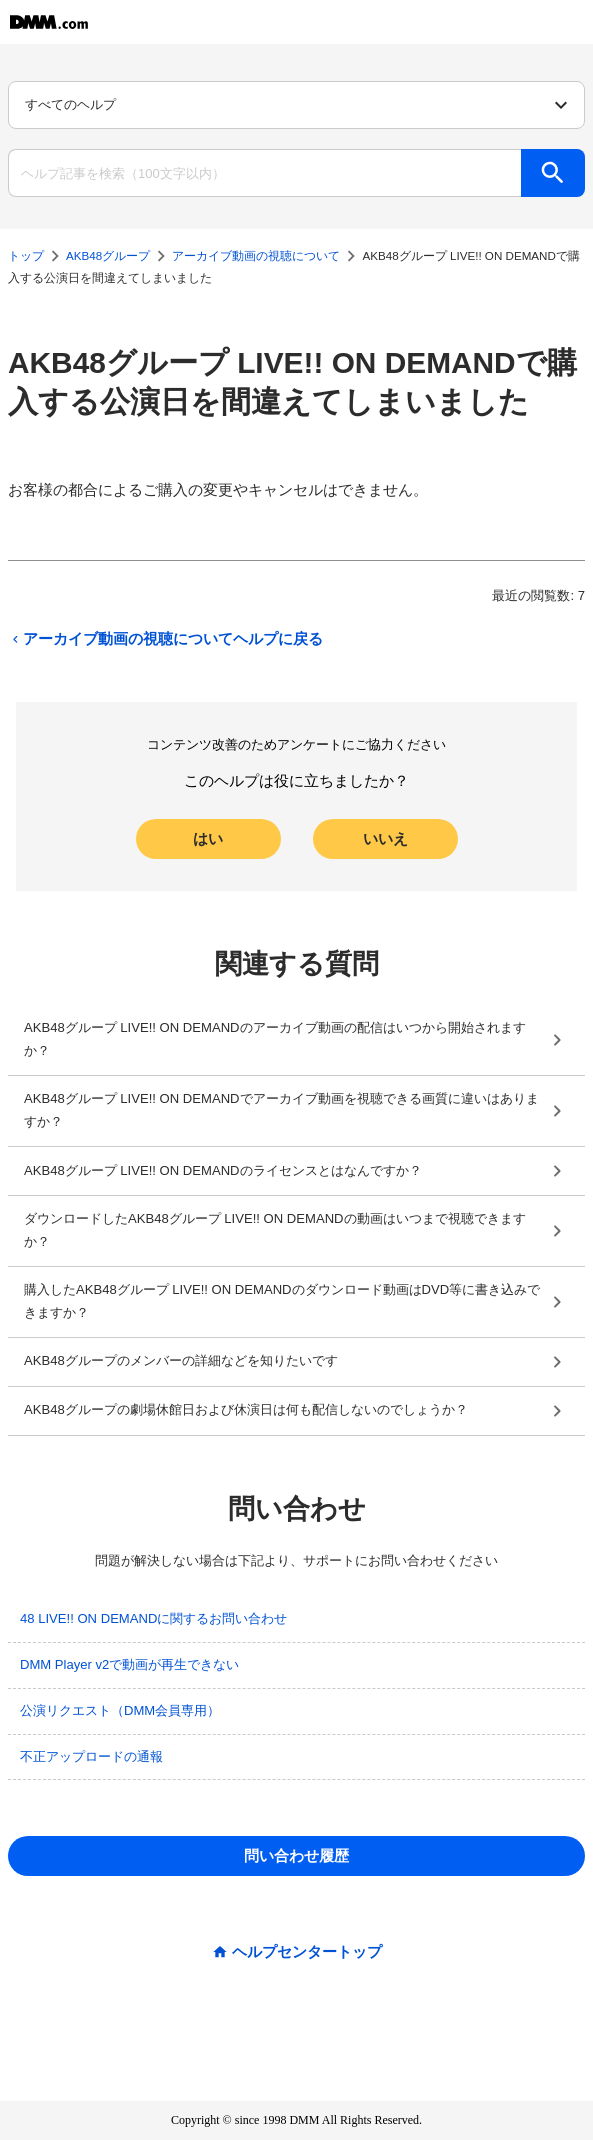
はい (208, 839)
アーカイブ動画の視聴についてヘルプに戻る (165, 639)
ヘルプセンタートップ (307, 1952)
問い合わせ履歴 (296, 1856)
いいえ (385, 839)
